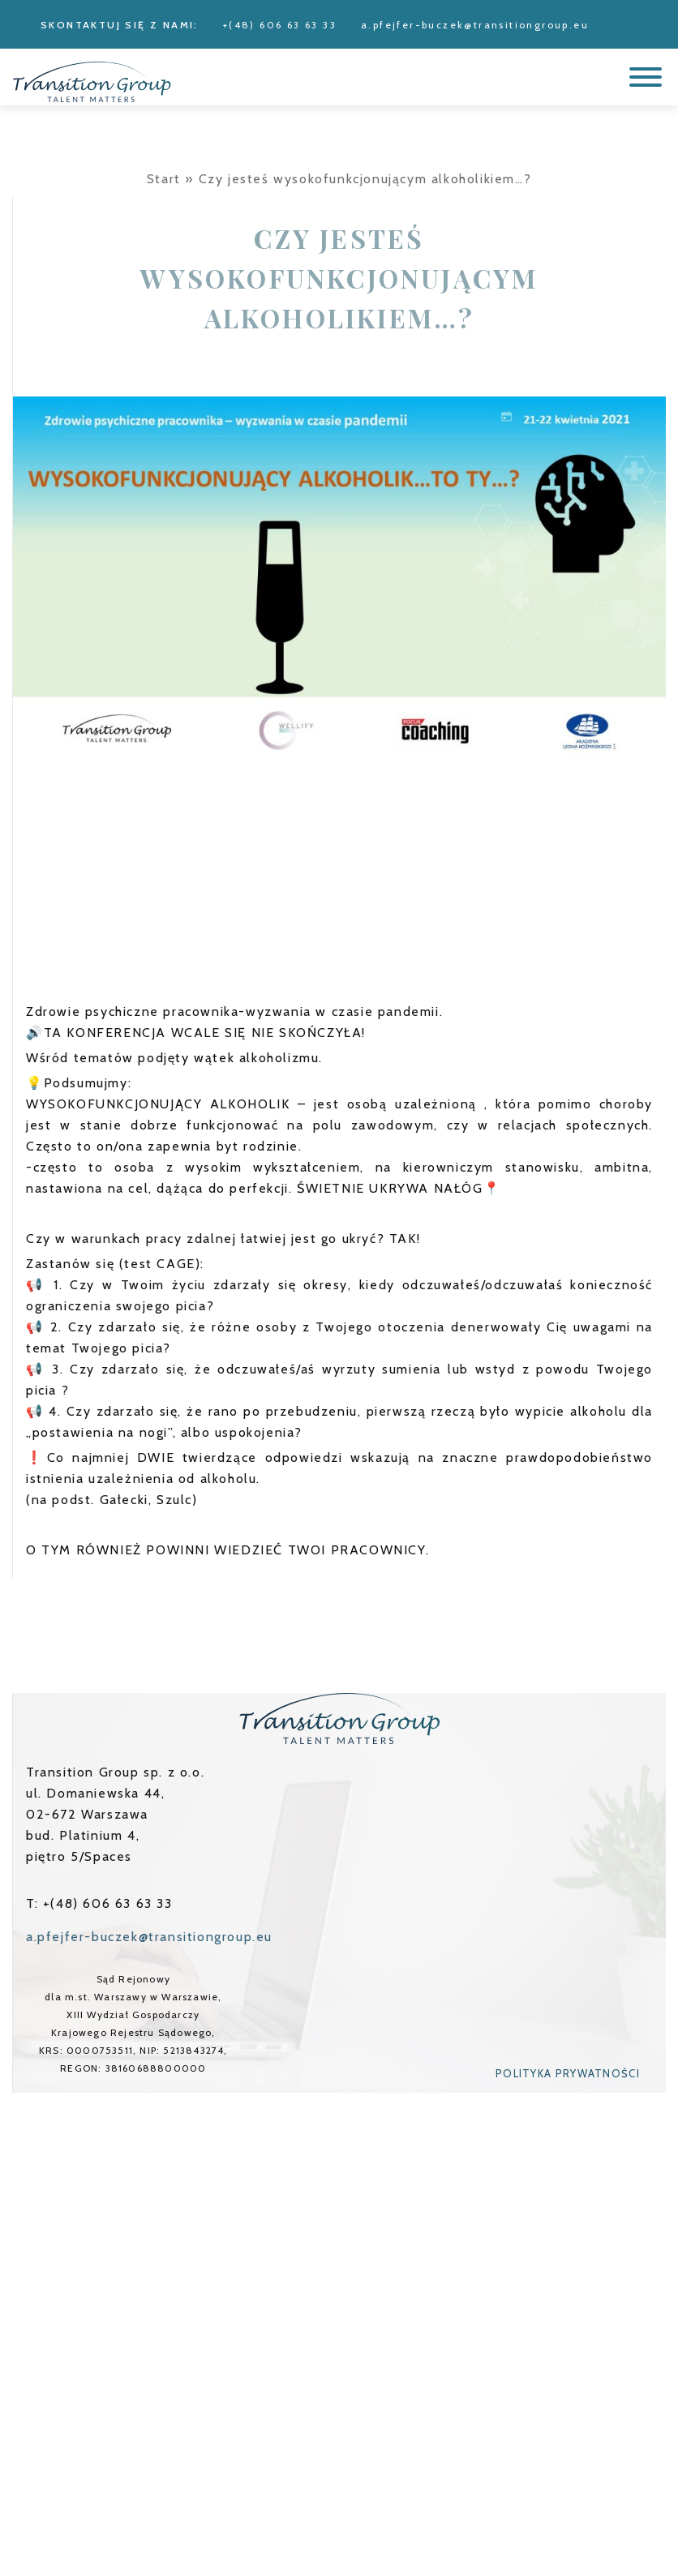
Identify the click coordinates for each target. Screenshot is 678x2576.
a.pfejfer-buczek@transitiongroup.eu (475, 25)
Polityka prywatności (568, 2073)
